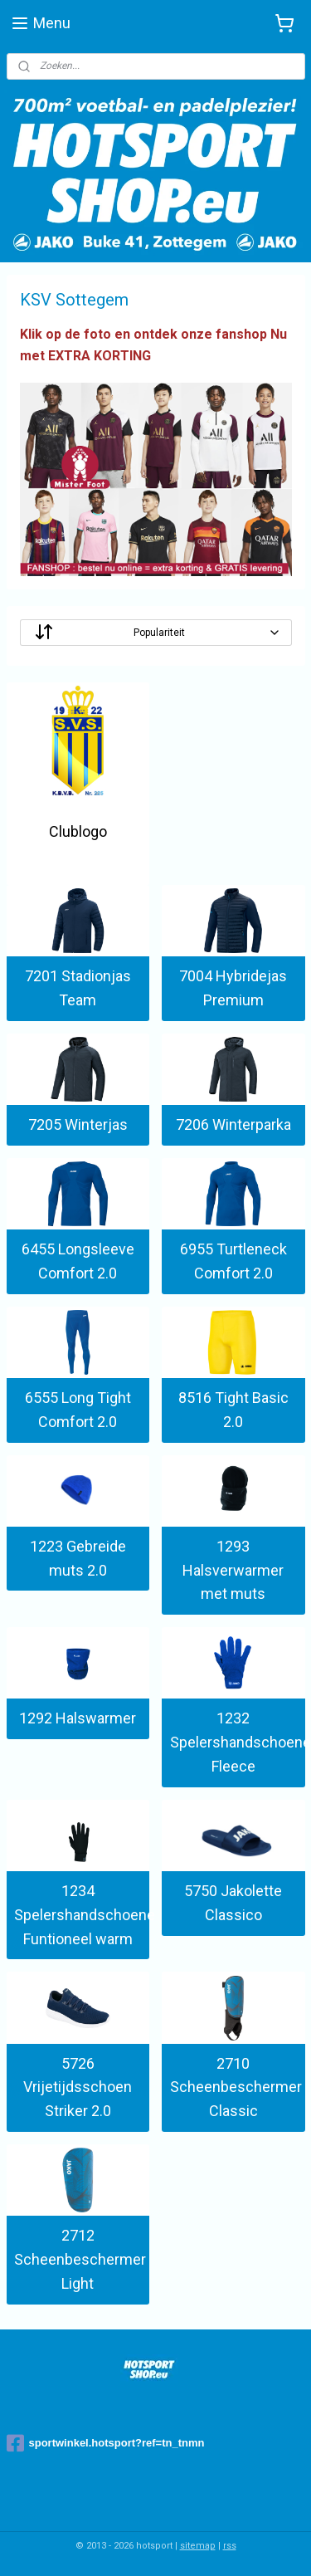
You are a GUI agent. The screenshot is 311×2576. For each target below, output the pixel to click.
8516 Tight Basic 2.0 (233, 1409)
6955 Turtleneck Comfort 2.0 (233, 1262)
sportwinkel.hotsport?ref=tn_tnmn (106, 2443)
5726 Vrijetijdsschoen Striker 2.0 (77, 2087)
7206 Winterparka (233, 1125)
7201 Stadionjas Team (78, 988)
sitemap (198, 2545)
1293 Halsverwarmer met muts (233, 1570)
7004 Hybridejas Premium (233, 988)
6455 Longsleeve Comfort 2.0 (78, 1262)
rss (229, 2545)
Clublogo (78, 832)
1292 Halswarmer (77, 1719)
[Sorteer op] (156, 633)
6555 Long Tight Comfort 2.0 (78, 1409)
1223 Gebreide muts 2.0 (78, 1558)
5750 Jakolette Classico (233, 1903)
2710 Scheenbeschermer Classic (236, 2087)
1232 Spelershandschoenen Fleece (237, 1743)
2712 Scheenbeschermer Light (80, 2260)
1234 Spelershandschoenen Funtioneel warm (81, 1915)
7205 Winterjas (78, 1125)
